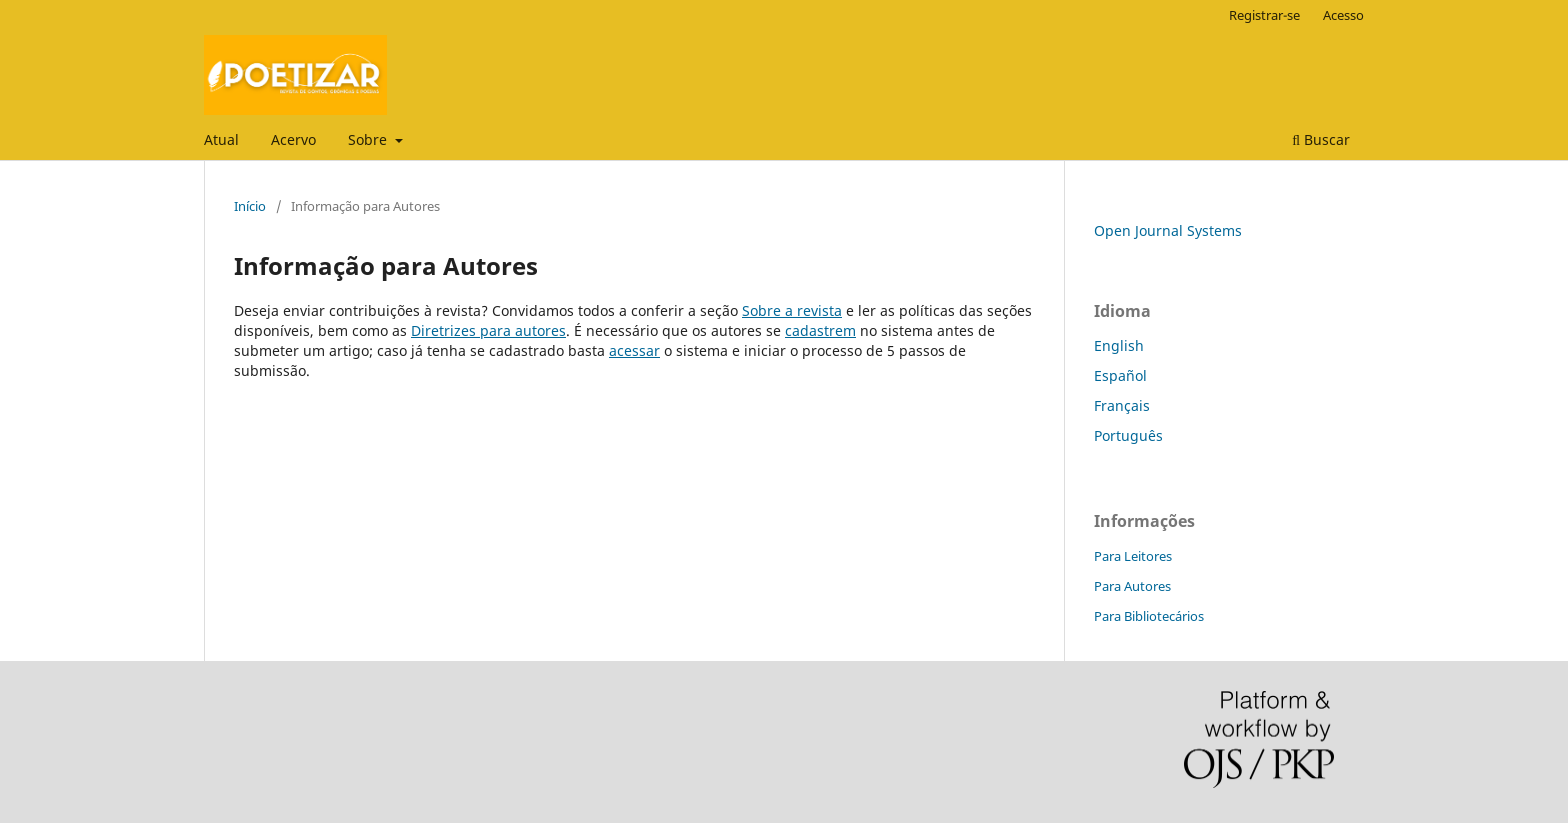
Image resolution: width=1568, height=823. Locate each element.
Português (1128, 435)
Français (1122, 405)
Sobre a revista (792, 310)
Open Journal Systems (1168, 230)
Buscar (1321, 139)
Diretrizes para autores (488, 330)
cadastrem (820, 330)
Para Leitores (1133, 556)
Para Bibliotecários (1149, 616)
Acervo (293, 139)
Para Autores (1132, 586)
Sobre (369, 139)
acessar (634, 350)
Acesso (1343, 15)
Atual (221, 139)
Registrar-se (1264, 15)
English (1119, 345)
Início (250, 206)
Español (1120, 375)
